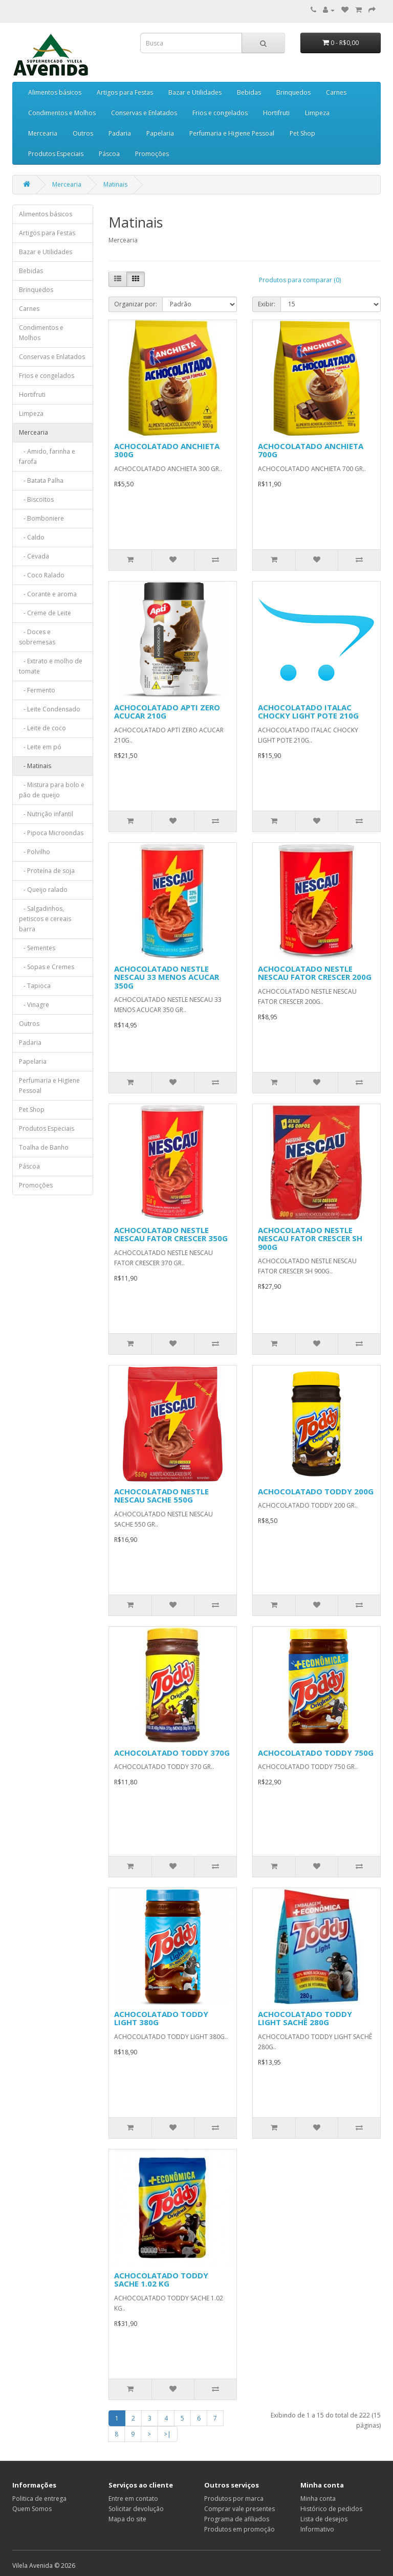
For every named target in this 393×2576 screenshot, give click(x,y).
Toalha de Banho (44, 1147)
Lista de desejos (323, 2519)
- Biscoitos (36, 499)
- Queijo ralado (43, 889)
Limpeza (317, 112)
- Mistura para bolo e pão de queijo (51, 789)
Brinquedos (293, 92)
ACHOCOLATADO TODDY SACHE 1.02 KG (161, 2279)
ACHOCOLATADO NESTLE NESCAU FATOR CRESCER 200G (315, 973)
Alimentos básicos (54, 92)
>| (167, 2434)
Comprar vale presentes (239, 2508)
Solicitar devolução (136, 2508)
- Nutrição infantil (46, 814)
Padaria (119, 133)
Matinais (115, 184)
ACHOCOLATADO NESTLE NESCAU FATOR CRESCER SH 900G (310, 1238)
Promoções (152, 153)
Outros (83, 133)
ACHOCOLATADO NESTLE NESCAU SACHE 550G (161, 1495)
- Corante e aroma (48, 594)
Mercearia (42, 133)
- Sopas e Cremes (46, 966)
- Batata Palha (41, 480)
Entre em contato (133, 2498)
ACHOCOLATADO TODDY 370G (172, 1753)
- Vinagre (34, 1004)
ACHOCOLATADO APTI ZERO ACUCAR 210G (167, 711)
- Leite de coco (42, 728)
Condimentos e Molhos (62, 112)
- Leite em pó (40, 747)
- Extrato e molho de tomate (50, 666)
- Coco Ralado (41, 575)
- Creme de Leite (45, 613)
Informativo (317, 2529)
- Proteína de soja (47, 870)
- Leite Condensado (49, 709)
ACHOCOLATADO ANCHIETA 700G (310, 450)
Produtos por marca (234, 2498)
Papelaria (160, 133)
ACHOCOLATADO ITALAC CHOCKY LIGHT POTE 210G (308, 711)
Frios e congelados (220, 112)
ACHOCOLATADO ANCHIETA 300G (167, 450)
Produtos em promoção (239, 2529)
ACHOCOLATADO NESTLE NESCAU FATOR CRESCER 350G (171, 1234)
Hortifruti (276, 112)
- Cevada (34, 556)
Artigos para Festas (125, 92)
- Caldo (32, 537)
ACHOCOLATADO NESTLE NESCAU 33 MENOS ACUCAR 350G (166, 977)
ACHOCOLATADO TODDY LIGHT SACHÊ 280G (305, 2018)
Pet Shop (302, 133)
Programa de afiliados (236, 2519)
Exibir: (266, 304)
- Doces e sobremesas (37, 637)
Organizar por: (135, 304)
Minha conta (318, 2498)
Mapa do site (127, 2519)
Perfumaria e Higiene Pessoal (231, 133)
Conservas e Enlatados (144, 112)
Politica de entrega (39, 2498)
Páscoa (109, 153)
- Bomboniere (41, 518)
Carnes (336, 92)
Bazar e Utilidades (195, 92)
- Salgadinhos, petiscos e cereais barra (45, 918)
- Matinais (35, 765)
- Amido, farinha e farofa (47, 456)
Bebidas (249, 92)
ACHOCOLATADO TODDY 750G (316, 1753)
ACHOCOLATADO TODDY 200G (316, 1491)
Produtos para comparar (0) (300, 280)
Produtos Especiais (55, 153)
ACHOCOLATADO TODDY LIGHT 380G (161, 2018)
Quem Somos (32, 2508)
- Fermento (37, 690)
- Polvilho (34, 851)
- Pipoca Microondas (51, 832)
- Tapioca (35, 985)
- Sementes (37, 948)
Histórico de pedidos (331, 2508)
